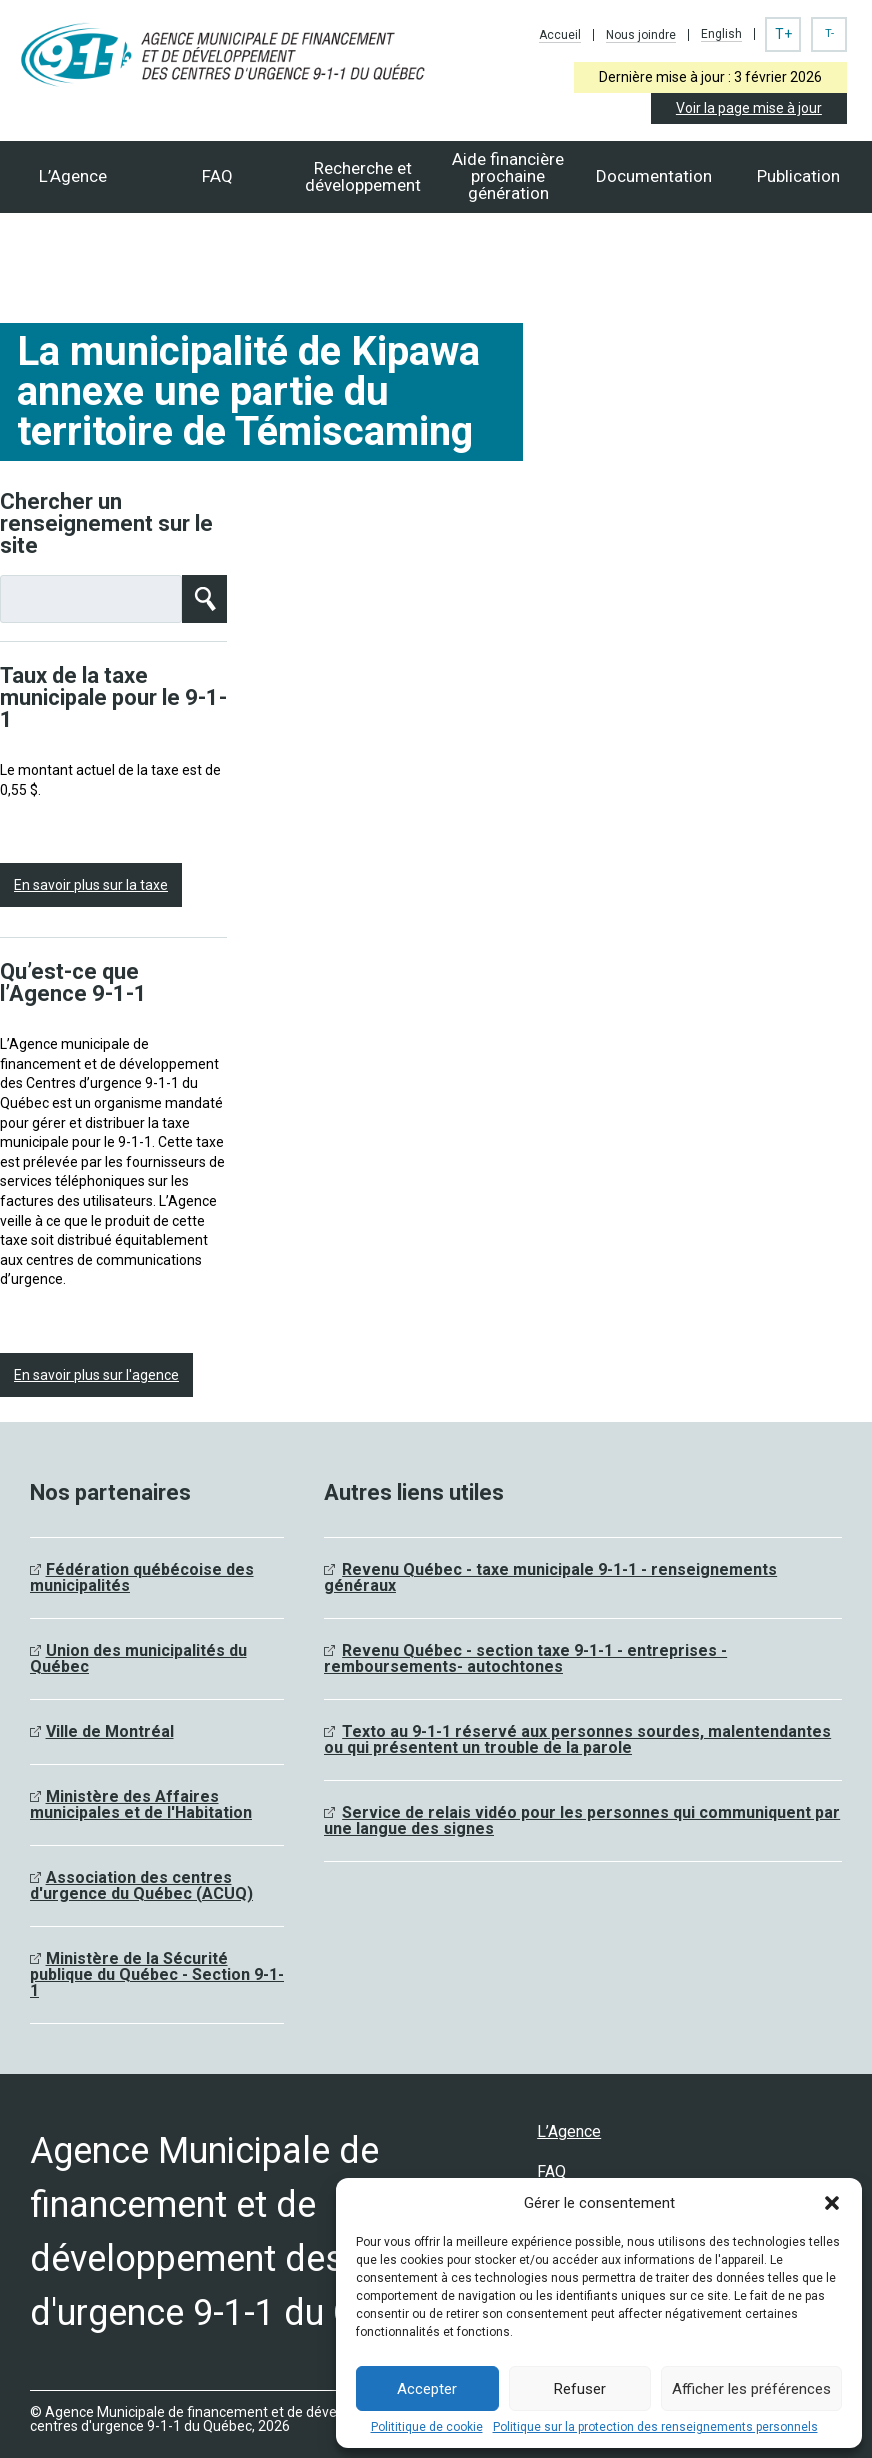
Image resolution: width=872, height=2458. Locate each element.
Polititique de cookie (427, 2427)
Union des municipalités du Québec (138, 1658)
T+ (783, 34)
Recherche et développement (363, 176)
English (721, 34)
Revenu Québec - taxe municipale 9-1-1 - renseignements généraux (550, 1577)
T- (829, 33)
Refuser (580, 2389)
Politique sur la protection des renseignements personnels (655, 2427)
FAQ (217, 176)
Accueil (560, 35)
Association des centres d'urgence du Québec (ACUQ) (141, 1885)
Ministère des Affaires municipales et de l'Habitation (141, 1804)
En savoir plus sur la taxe (91, 885)
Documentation (654, 176)
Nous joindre (641, 35)
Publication (798, 176)
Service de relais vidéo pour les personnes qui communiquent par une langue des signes (582, 1820)
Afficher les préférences (751, 2389)
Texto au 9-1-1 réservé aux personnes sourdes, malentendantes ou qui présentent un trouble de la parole (577, 1739)
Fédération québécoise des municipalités (142, 1577)
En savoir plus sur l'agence (96, 1375)
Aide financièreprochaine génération (508, 176)
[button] (832, 2203)
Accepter (427, 2389)
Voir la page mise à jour (749, 108)
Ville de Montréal (110, 1731)
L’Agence (73, 176)
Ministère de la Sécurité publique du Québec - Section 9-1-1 (157, 1974)
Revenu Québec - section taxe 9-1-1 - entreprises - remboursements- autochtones (525, 1658)
